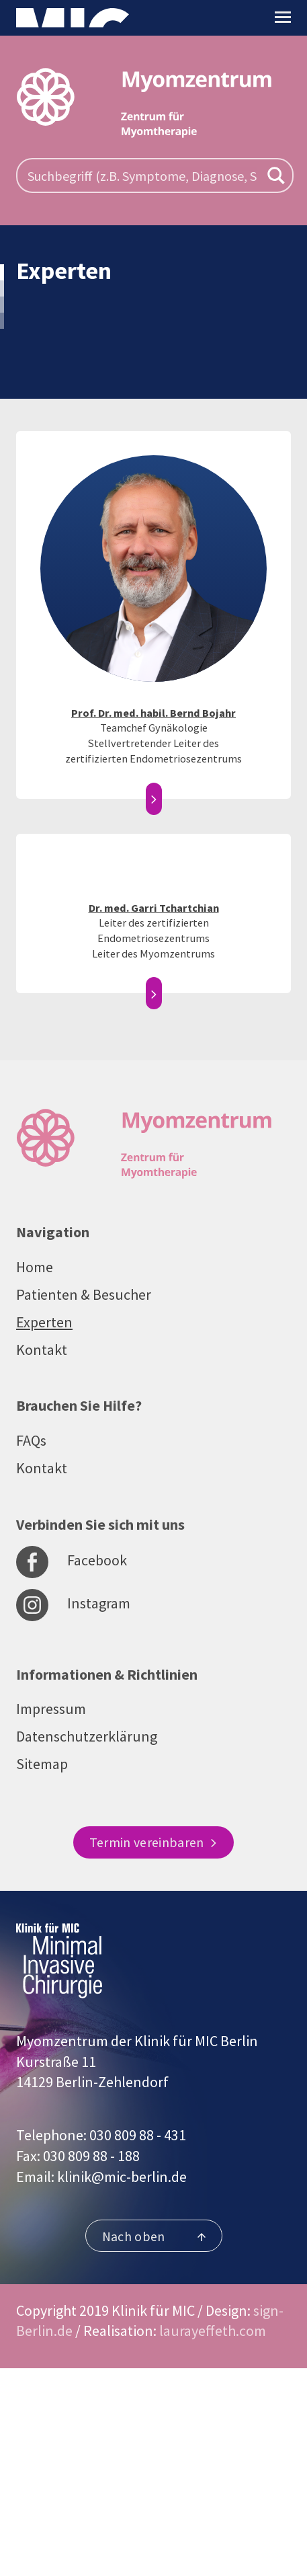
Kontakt (41, 1349)
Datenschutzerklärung (86, 1736)
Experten (44, 1322)
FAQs (31, 1440)
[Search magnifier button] (276, 175)
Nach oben (154, 2236)
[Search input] (142, 175)
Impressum (51, 1708)
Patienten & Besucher (83, 1294)
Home (34, 1266)
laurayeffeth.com (212, 2330)
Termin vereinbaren (153, 1842)
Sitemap (42, 1763)
